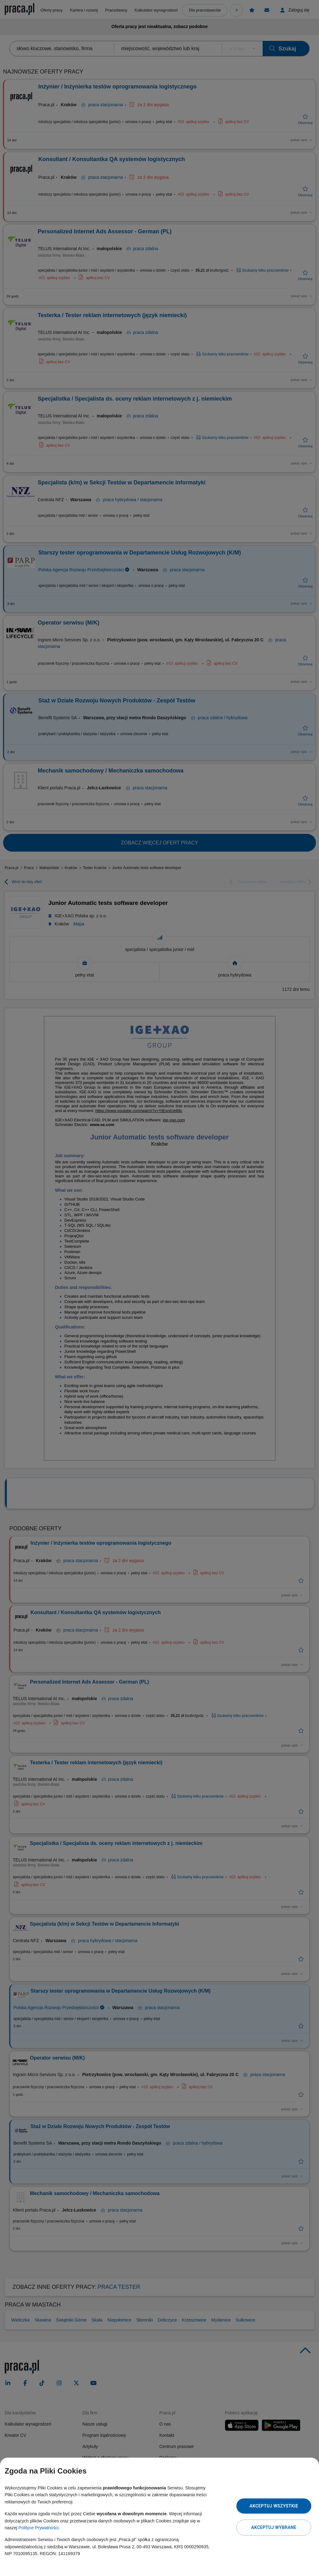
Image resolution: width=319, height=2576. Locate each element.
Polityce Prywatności (38, 2527)
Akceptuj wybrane (273, 2527)
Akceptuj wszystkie (274, 2505)
